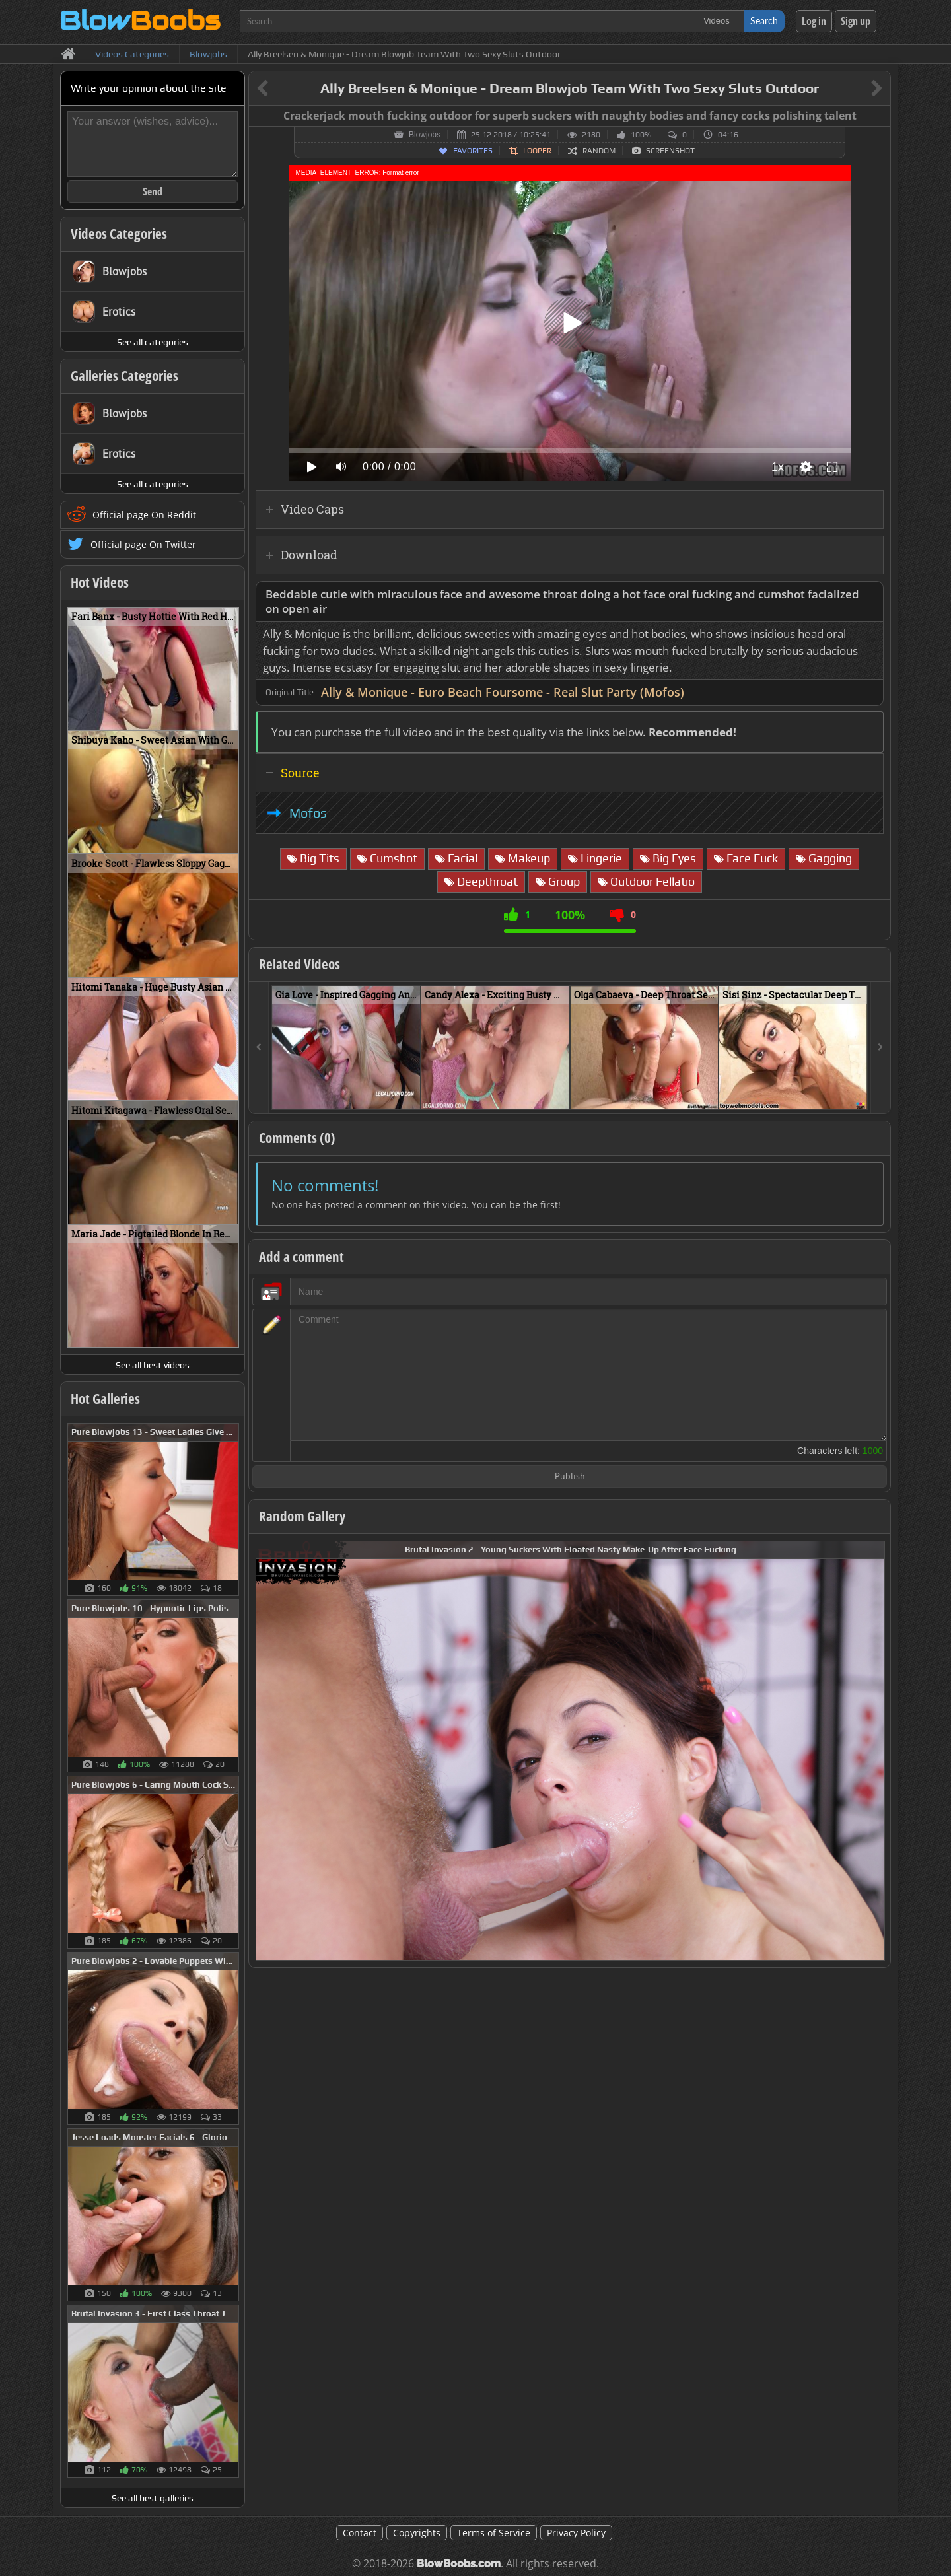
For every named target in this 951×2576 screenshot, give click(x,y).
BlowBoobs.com (459, 2564)
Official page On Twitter (143, 544)
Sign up (855, 21)
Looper (537, 150)
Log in (814, 21)
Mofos (308, 813)
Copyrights (416, 2532)
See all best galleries (153, 2498)
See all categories (152, 342)
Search (764, 20)
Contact (359, 2532)
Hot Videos (100, 582)
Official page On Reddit (144, 514)
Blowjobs (424, 134)
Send (152, 191)
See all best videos (153, 1365)
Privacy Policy (576, 2532)
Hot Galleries (105, 1398)
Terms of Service (493, 2532)
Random (599, 150)
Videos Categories (119, 234)
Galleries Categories (124, 375)
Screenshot (670, 150)
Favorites (473, 150)
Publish (570, 1476)
